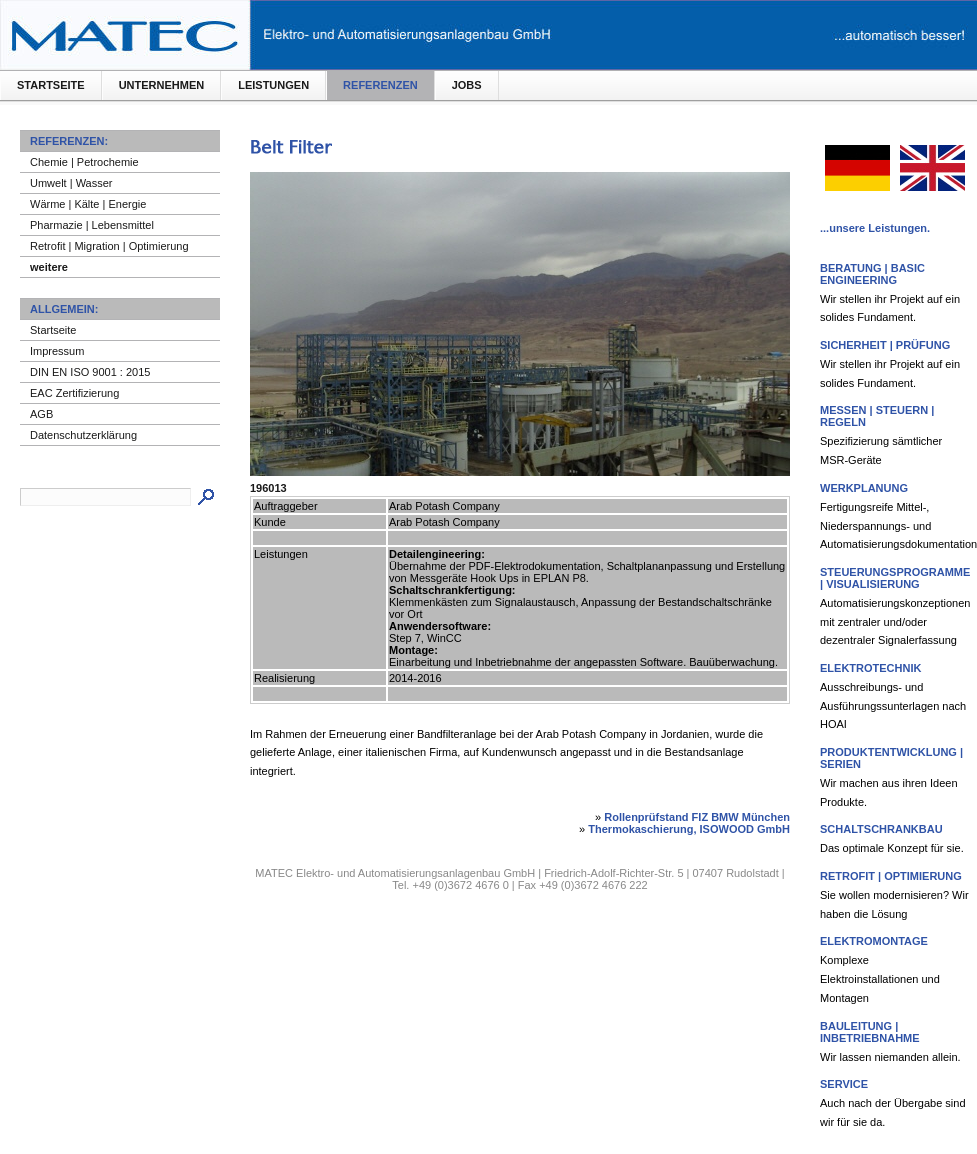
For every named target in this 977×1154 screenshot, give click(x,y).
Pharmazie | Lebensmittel (92, 225)
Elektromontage (874, 941)
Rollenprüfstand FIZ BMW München (697, 817)
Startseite (51, 85)
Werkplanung (864, 488)
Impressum (57, 351)
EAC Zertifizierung (74, 393)
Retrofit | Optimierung (891, 876)
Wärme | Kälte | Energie (88, 204)
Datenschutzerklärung (83, 435)
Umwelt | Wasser (71, 183)
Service (844, 1084)
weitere (49, 267)
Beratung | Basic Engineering (872, 274)
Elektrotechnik (870, 668)
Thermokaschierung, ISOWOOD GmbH (689, 829)
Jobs (467, 85)
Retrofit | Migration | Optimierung (109, 246)
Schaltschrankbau (881, 829)
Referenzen (380, 85)
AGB (41, 414)
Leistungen (273, 85)
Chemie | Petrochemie (84, 162)
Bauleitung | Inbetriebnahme (870, 1032)
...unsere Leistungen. (875, 228)
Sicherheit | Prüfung (885, 345)
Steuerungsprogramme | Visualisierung (895, 578)
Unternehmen (162, 85)
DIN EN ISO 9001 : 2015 (90, 372)
